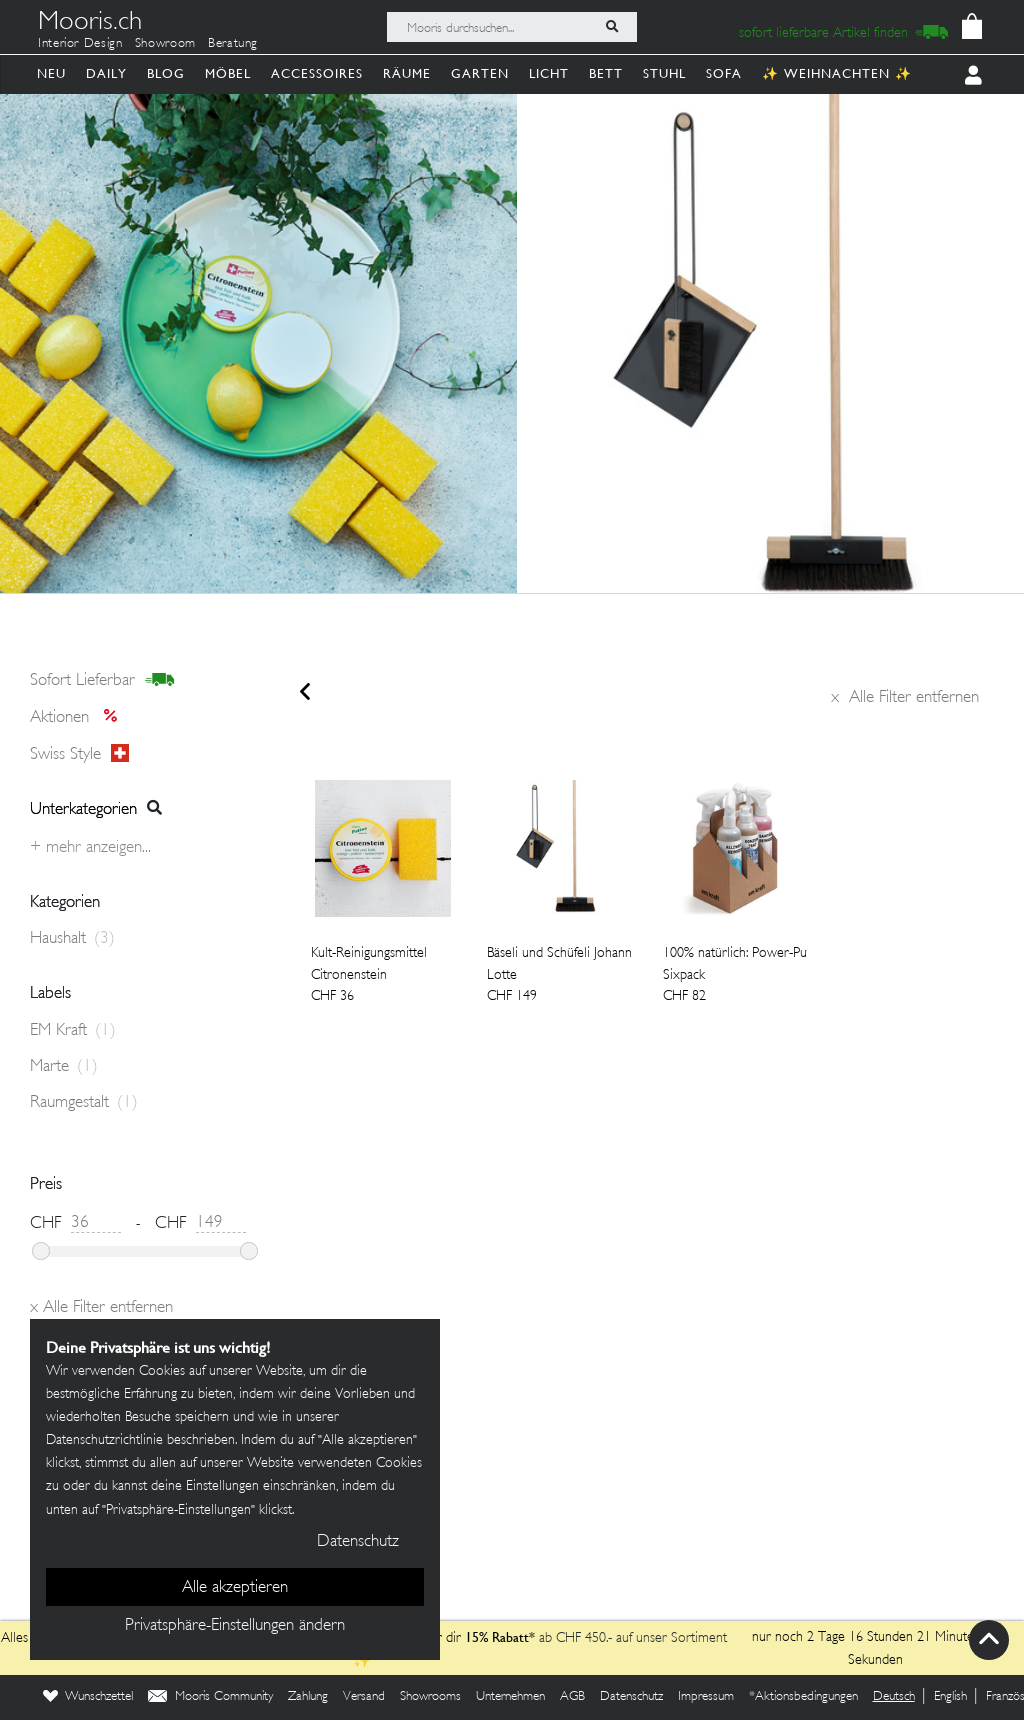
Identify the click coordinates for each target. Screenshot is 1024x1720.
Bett (606, 73)
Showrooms (430, 1697)
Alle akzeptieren (235, 1588)
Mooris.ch (90, 24)
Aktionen (79, 718)
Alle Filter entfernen (905, 698)
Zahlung (308, 1697)
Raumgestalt (84, 1103)
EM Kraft (73, 1031)
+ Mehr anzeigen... (90, 848)
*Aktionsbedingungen (803, 1697)
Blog (166, 73)
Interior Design (80, 44)
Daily (106, 73)
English (950, 1697)
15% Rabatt (497, 1637)
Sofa (724, 73)
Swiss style (79, 754)
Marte (64, 1067)
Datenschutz (631, 1697)
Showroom (165, 44)
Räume (407, 73)
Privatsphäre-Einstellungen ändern (235, 1626)
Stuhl (664, 73)
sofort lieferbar (102, 681)
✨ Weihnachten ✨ (837, 73)
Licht (549, 73)
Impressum (706, 1697)
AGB (572, 1697)
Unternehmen (510, 1697)
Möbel (228, 73)
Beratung (233, 44)
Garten (480, 73)
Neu (51, 73)
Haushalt (72, 939)
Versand (364, 1697)
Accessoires (317, 73)
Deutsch (894, 1697)
